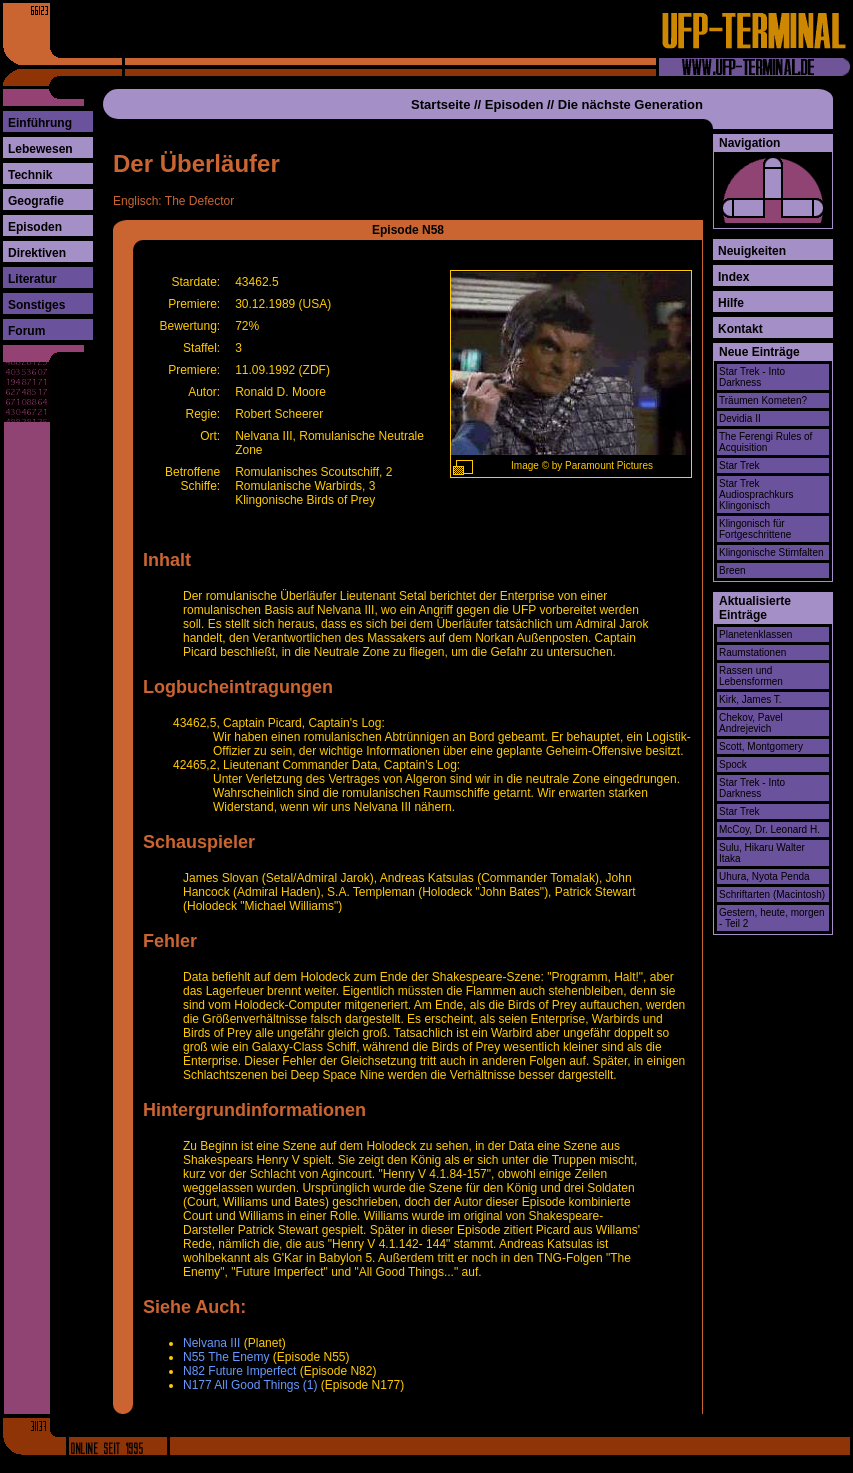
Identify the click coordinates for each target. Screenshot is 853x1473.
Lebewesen (40, 149)
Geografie (36, 201)
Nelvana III (211, 1343)
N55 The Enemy (226, 1357)
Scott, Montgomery (761, 746)
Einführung (40, 123)
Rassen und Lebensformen (751, 676)
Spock (733, 764)
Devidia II (740, 418)
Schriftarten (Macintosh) (772, 894)
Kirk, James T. (750, 699)
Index (733, 277)
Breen (732, 570)
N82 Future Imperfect (239, 1371)
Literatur (32, 279)
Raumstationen (752, 652)
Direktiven (37, 253)
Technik (30, 175)
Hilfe (731, 303)
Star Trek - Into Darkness (752, 377)
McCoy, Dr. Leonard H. (769, 829)
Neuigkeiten (752, 251)
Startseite (440, 104)
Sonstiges (36, 305)
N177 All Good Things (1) (250, 1385)
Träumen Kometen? (763, 400)
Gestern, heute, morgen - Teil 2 (772, 918)
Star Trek (739, 465)
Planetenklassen (755, 634)
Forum (26, 331)
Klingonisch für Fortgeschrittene (755, 529)
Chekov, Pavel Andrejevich (751, 723)
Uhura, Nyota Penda (764, 876)
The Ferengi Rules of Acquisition (765, 442)
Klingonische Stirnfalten (771, 552)
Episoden (35, 227)
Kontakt (740, 329)
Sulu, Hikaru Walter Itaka (762, 853)
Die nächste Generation (630, 104)
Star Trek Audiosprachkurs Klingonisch (756, 494)
